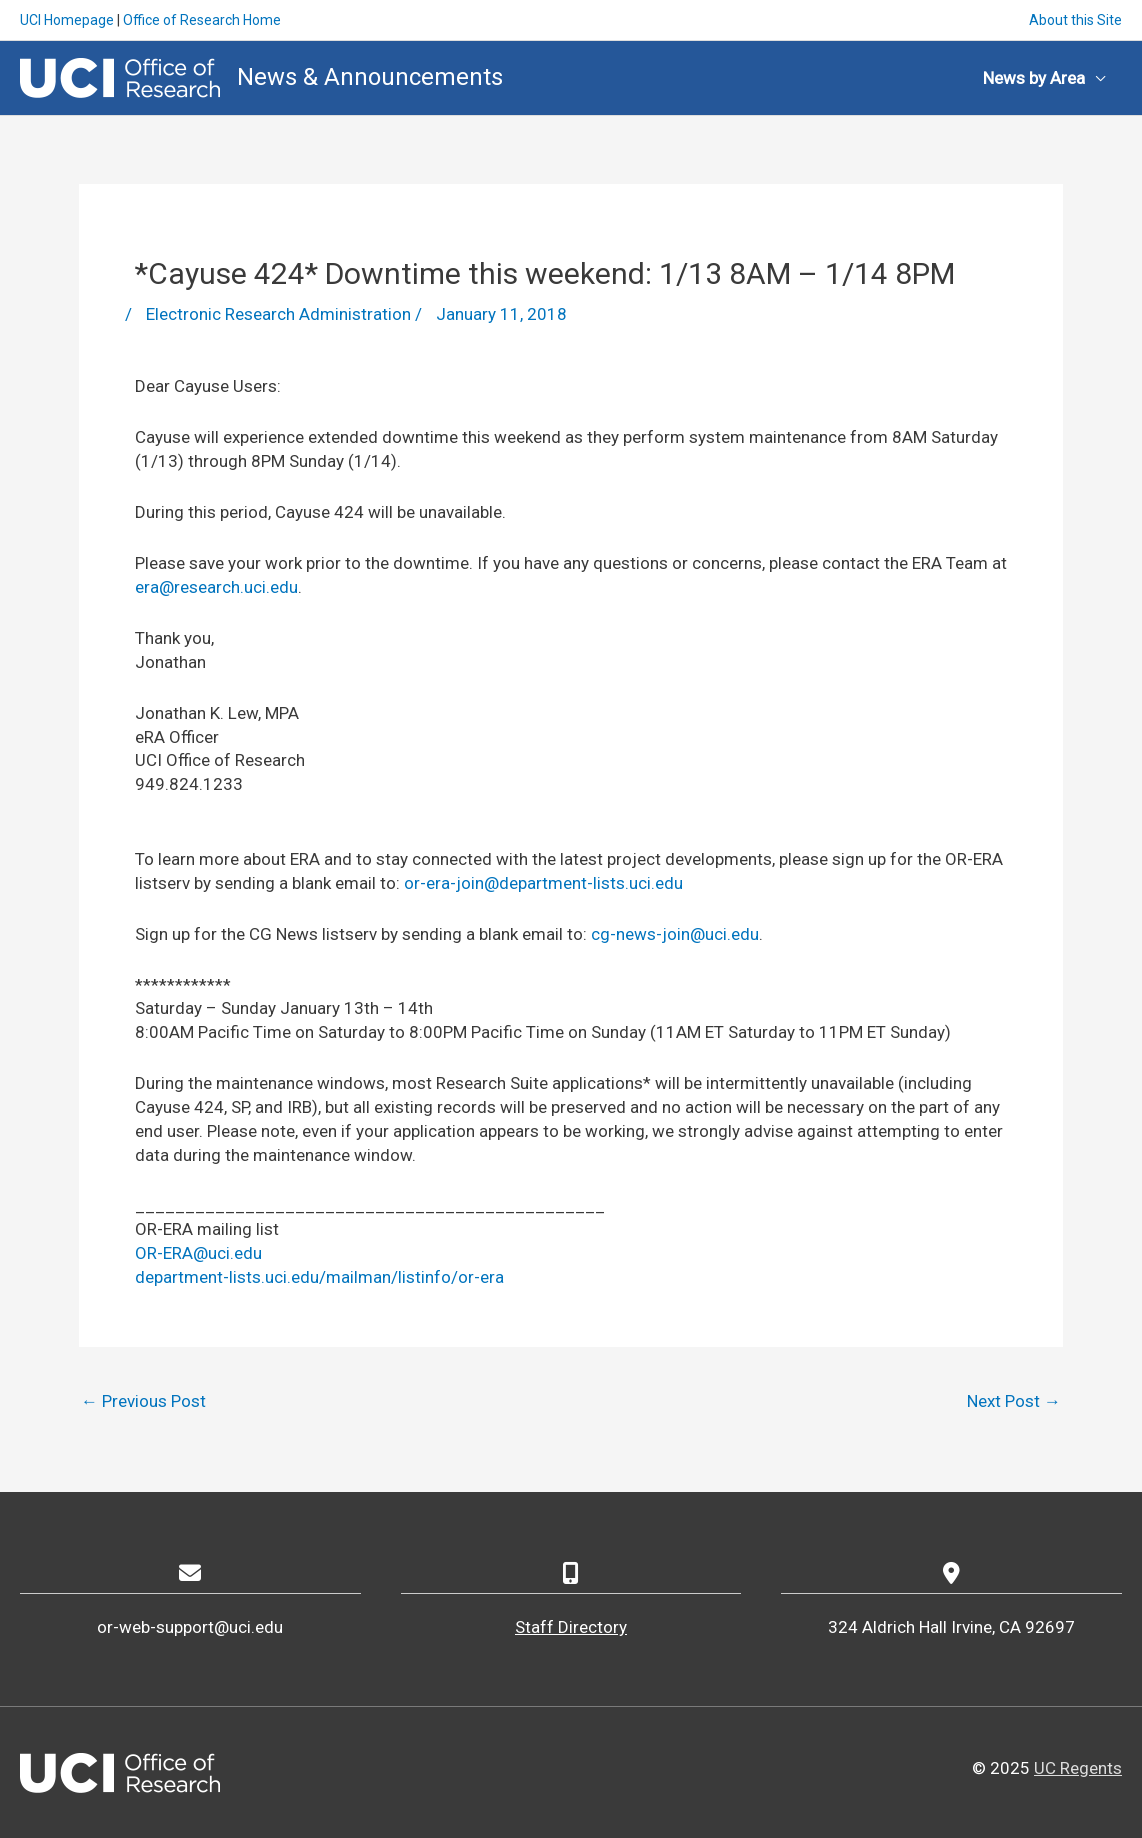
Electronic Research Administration (278, 314)
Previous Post (143, 1401)
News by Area (1034, 78)
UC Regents (1078, 1768)
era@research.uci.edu (216, 587)
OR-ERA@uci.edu (198, 1253)
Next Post (1014, 1401)
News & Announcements (370, 77)
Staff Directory (571, 1627)
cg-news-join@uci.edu (675, 934)
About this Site (1075, 20)
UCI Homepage (67, 20)
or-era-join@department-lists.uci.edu (543, 883)
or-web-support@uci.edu (190, 1627)
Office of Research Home (202, 20)
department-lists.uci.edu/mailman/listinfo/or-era (319, 1277)
